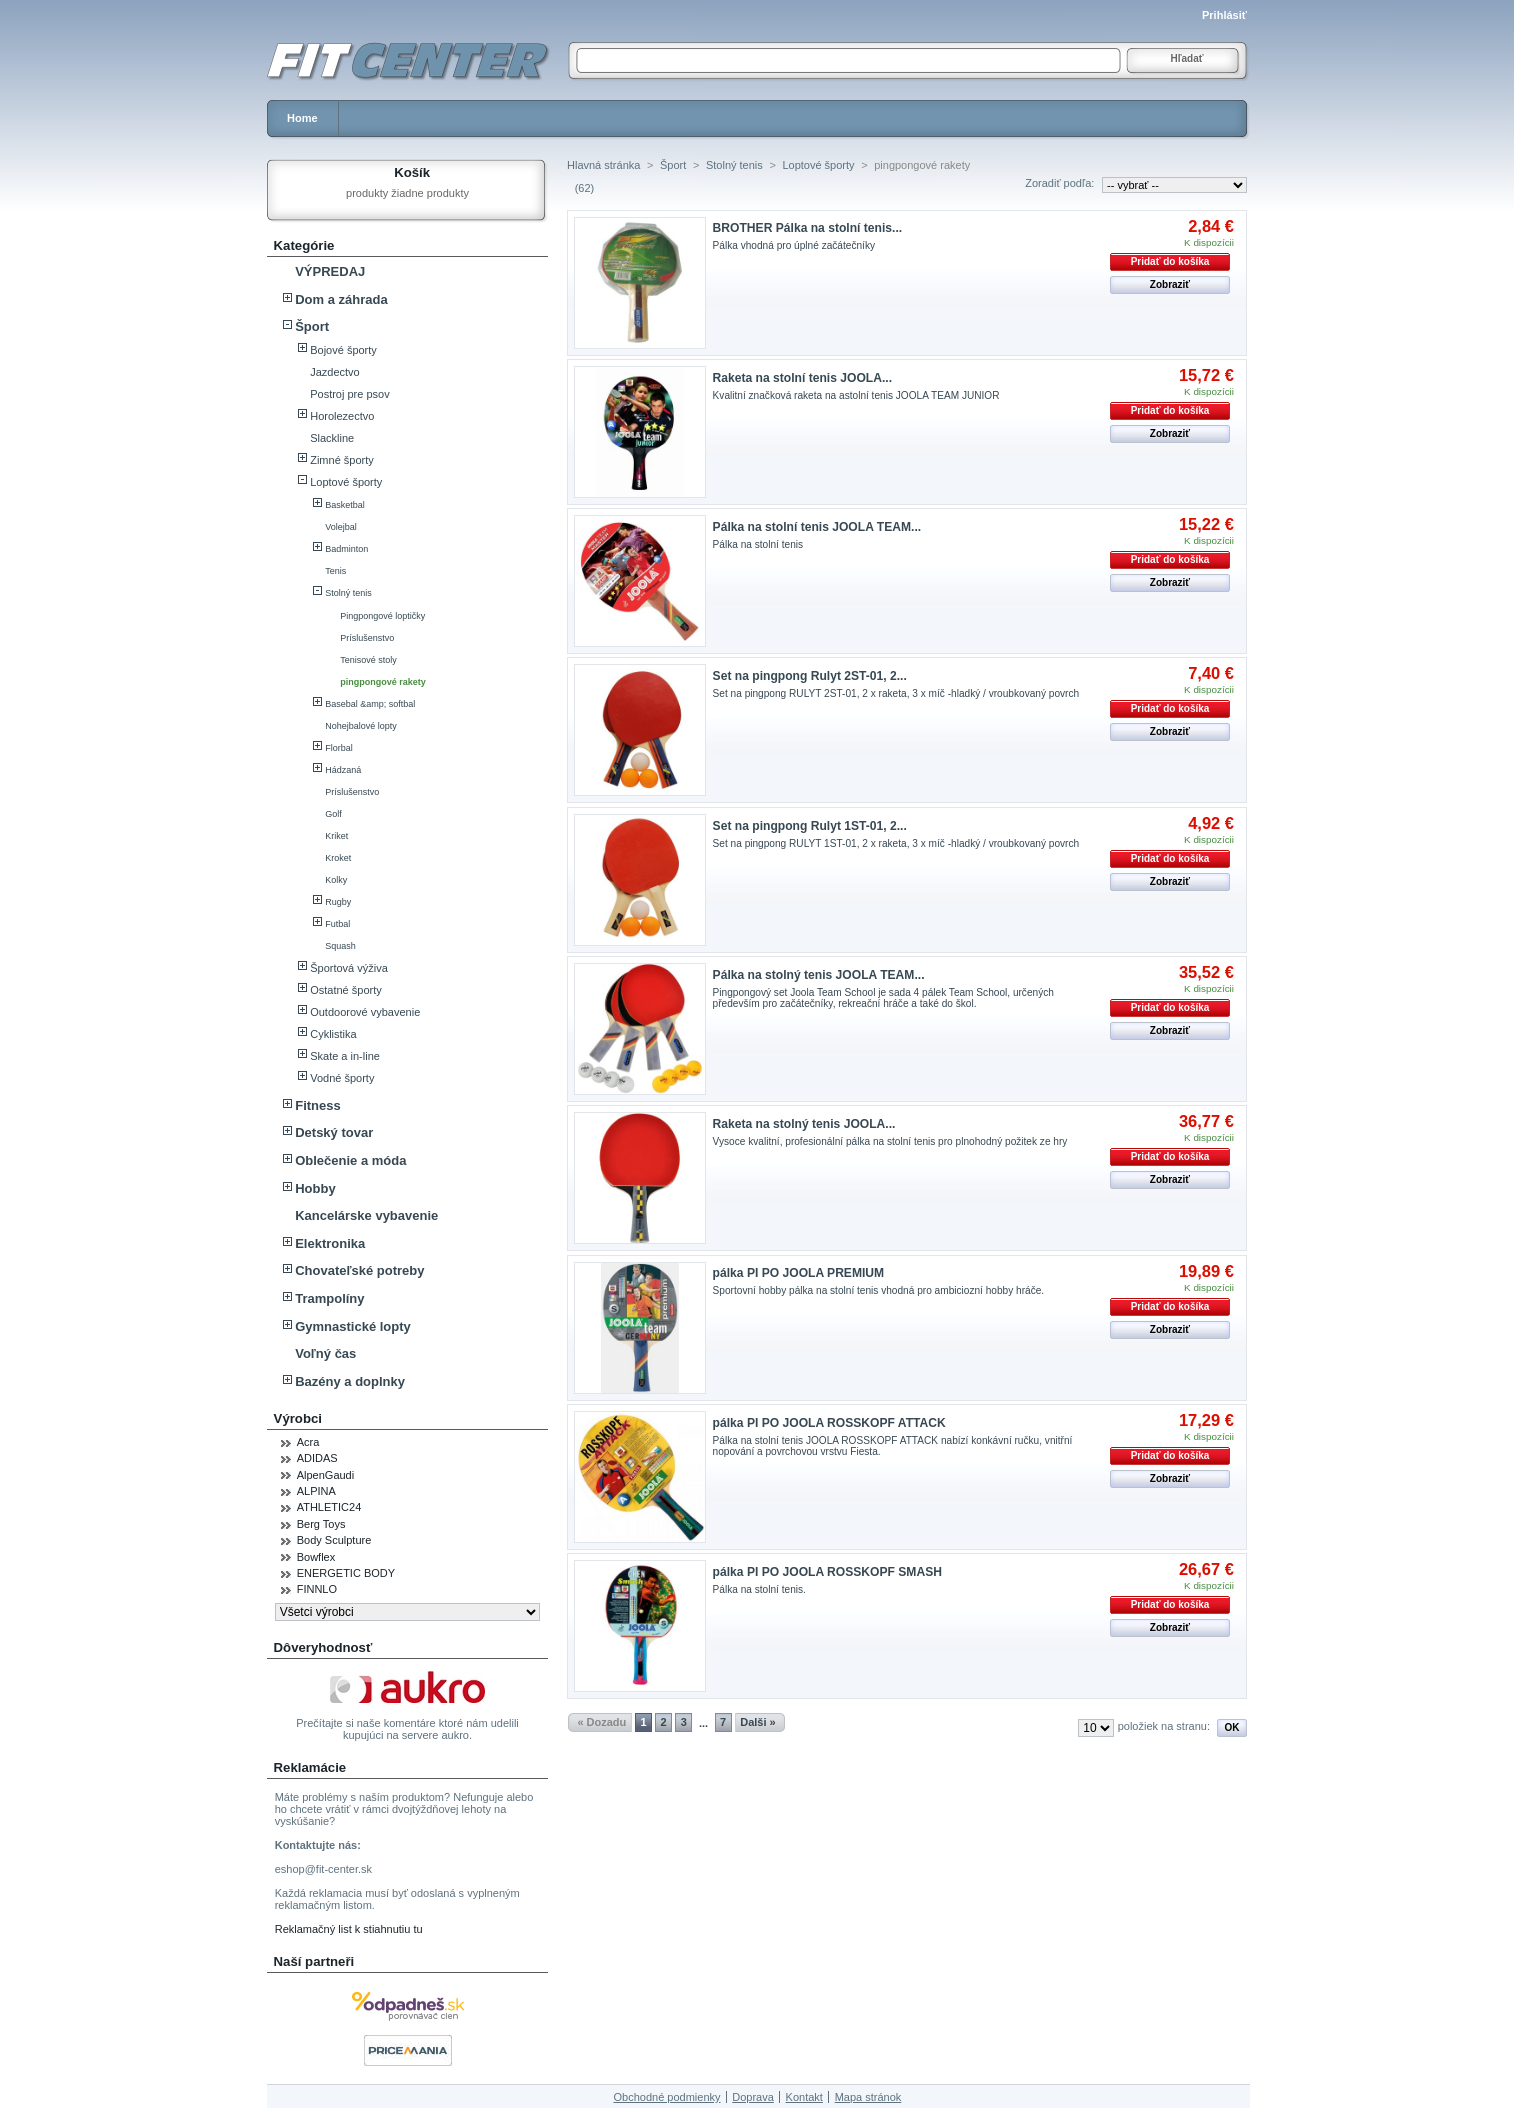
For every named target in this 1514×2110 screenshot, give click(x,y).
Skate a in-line (345, 1056)
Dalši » (757, 1722)
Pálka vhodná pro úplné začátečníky (794, 245)
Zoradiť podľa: (1059, 183)
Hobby (315, 1188)
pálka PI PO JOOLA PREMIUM (799, 1273)
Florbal (339, 748)
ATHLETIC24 (329, 1507)
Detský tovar (334, 1132)
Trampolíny (329, 1298)
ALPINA (316, 1491)
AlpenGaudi (326, 1475)
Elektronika (330, 1243)
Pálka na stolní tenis (758, 544)
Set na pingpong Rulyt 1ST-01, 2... (810, 826)
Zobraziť (1170, 284)
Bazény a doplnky (350, 1381)
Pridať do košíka (1170, 261)
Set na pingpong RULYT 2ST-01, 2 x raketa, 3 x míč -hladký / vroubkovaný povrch (896, 693)
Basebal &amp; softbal (370, 704)
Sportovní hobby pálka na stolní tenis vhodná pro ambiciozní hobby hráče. (879, 1290)
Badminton (346, 549)
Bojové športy (343, 350)
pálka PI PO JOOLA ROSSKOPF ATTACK (829, 1423)
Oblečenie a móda (350, 1160)
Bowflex (316, 1557)
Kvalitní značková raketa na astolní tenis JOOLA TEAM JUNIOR (856, 395)
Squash (340, 946)
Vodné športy (342, 1078)
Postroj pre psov (349, 394)
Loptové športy (346, 482)
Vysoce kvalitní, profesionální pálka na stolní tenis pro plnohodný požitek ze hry (890, 1141)
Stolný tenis (348, 593)
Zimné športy (342, 460)
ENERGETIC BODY (346, 1573)
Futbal (337, 924)
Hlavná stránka (603, 165)
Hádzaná (343, 770)
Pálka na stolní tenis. (759, 1589)
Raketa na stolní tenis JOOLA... (802, 378)
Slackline (332, 438)
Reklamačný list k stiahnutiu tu (349, 1929)
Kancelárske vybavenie (366, 1215)
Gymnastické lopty (353, 1326)
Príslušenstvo (367, 638)
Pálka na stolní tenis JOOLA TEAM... (817, 527)
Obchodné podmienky (667, 2097)
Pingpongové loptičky (382, 616)
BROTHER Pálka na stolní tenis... (808, 228)
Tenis (335, 571)
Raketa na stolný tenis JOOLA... (804, 1124)
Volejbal (341, 527)
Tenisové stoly (368, 660)
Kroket (338, 858)
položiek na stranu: (1164, 1726)
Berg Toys (321, 1524)
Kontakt (804, 2097)
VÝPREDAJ (330, 271)
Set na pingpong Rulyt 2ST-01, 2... (810, 676)
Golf (333, 814)
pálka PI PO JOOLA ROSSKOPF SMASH (827, 1572)
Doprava (753, 2097)
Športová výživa (349, 968)
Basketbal (345, 505)
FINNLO (317, 1589)
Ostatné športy (346, 990)
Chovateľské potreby (359, 1270)
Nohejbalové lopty (361, 726)
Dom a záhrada (341, 299)
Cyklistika (333, 1034)
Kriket (336, 836)
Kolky (336, 880)
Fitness (318, 1105)
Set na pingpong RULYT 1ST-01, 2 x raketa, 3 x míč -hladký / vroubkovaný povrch (896, 843)
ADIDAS (317, 1458)
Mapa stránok (868, 2097)
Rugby (338, 902)
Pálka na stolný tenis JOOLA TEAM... (819, 975)
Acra (308, 1442)
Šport (312, 326)
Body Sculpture (334, 1540)
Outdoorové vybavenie (365, 1012)
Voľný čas (325, 1353)
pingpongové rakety (383, 682)
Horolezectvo (342, 416)
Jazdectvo (335, 372)
